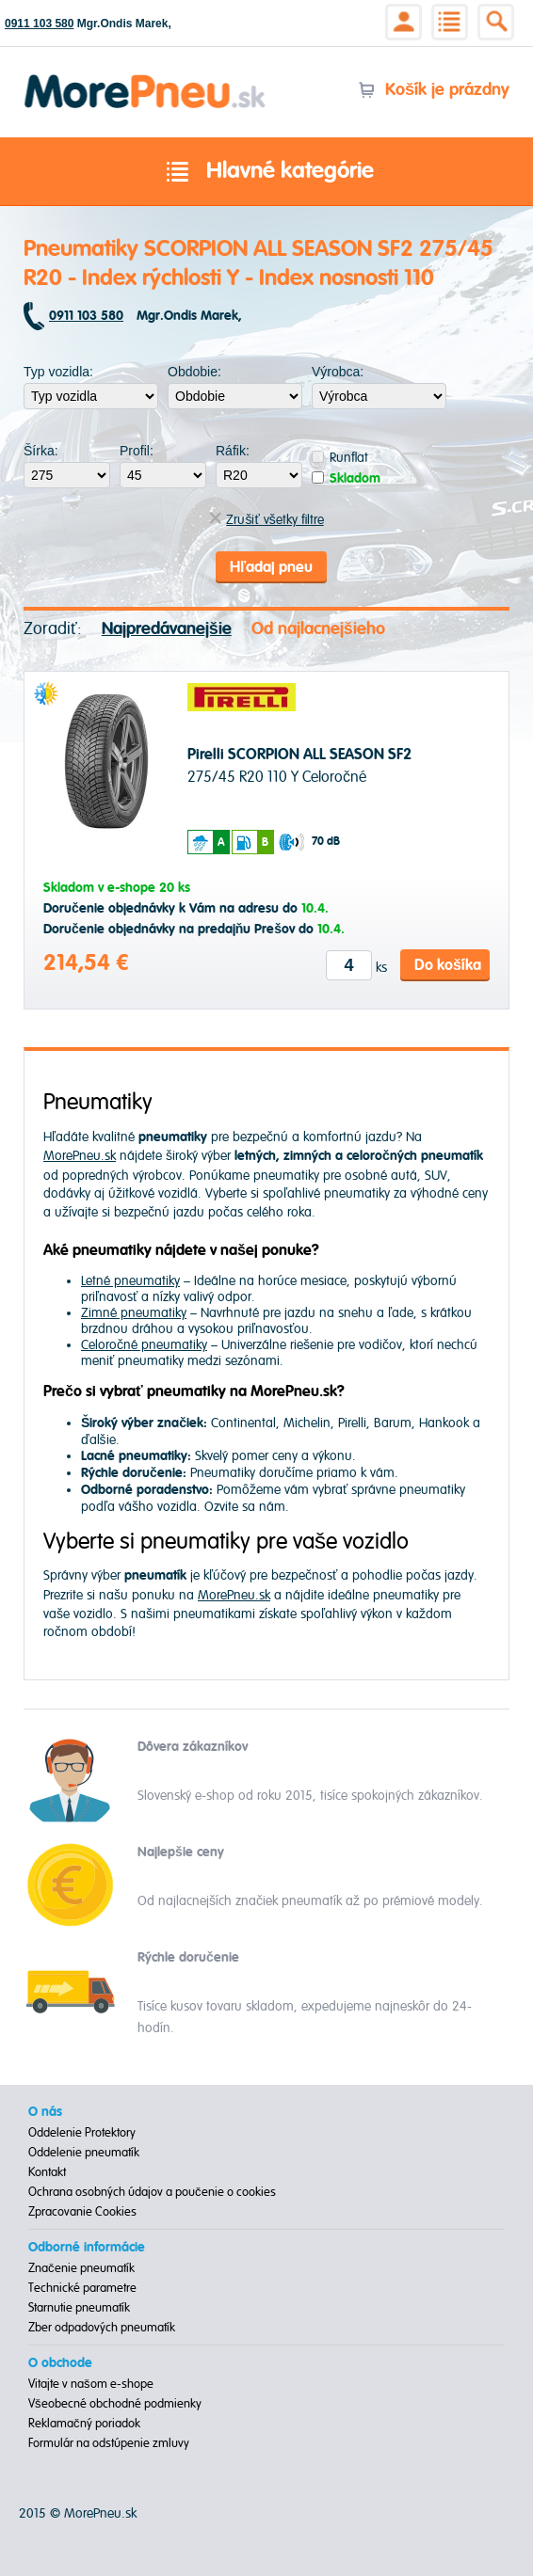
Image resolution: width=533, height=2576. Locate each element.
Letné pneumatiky (130, 1281)
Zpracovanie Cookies (82, 2211)
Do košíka (447, 965)
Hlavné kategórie (266, 172)
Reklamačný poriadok (84, 2423)
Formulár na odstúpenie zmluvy (108, 2443)
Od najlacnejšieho (318, 629)
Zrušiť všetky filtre (266, 520)
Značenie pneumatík (81, 2268)
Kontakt (47, 2172)
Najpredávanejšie (167, 629)
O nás (45, 2112)
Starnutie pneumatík (79, 2307)
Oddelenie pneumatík (83, 2152)
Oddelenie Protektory (82, 2132)
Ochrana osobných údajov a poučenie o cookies (152, 2192)
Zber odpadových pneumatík (101, 2327)
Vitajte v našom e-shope (90, 2384)
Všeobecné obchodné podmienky (115, 2403)
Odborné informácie (86, 2247)
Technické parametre (82, 2288)
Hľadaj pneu (271, 567)
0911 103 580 (39, 23)
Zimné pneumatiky (133, 1313)
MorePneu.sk (79, 1156)
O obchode (60, 2363)
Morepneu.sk (145, 78)
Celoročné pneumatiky (144, 1345)
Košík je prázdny (433, 90)
